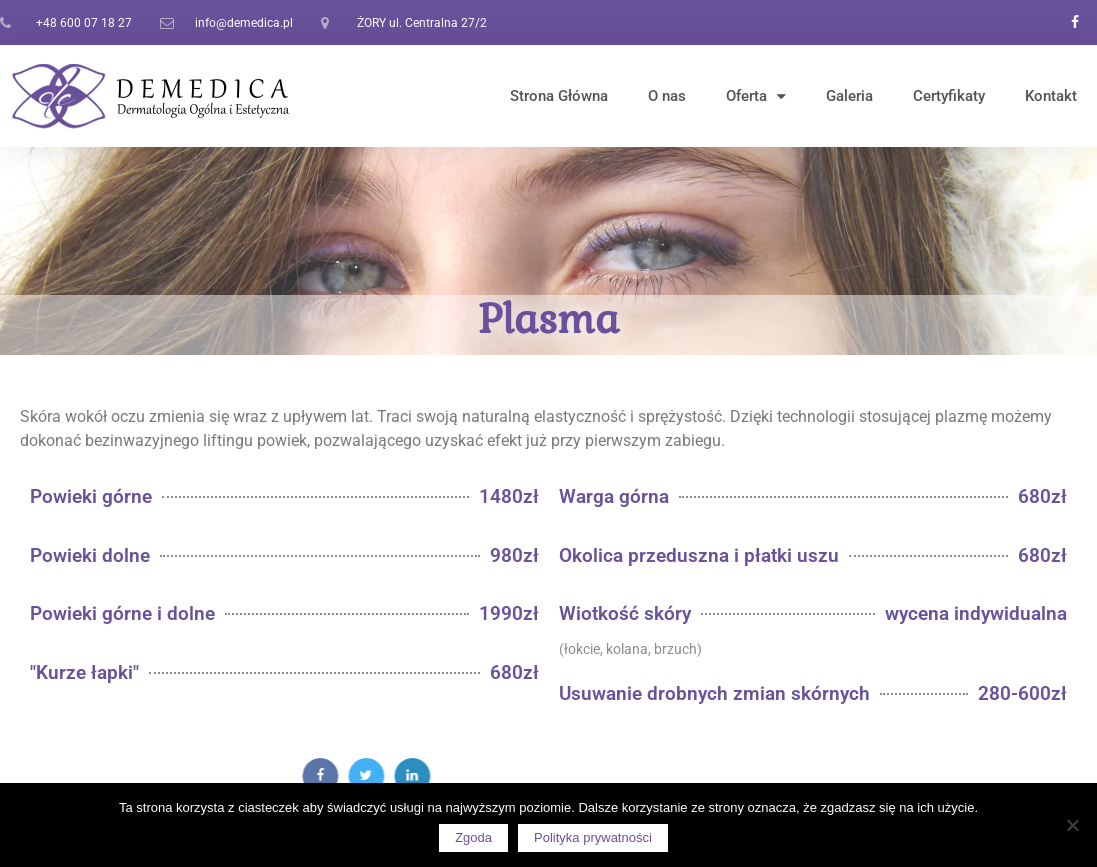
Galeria (849, 96)
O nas (667, 96)
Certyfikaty (949, 96)
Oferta (756, 96)
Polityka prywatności (593, 837)
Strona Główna (559, 96)
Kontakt (1051, 96)
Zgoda (473, 837)
